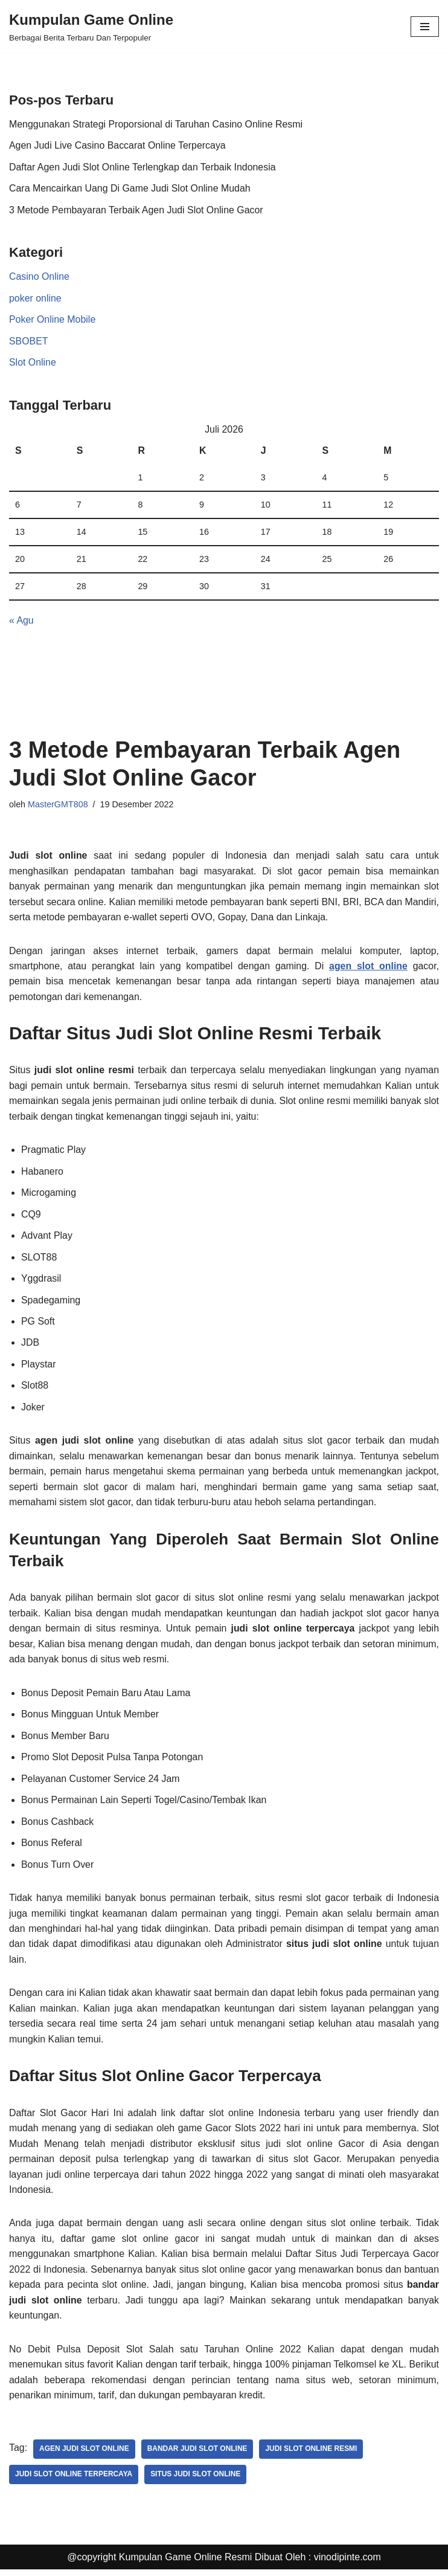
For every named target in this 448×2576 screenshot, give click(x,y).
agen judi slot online (84, 2456)
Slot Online (32, 363)
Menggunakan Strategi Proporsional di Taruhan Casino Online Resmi (156, 124)
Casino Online (39, 277)
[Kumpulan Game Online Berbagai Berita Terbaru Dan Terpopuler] (91, 26)
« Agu (21, 621)
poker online (35, 299)
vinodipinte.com (347, 2563)
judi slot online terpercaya (74, 2481)
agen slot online (368, 968)
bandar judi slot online (198, 2456)
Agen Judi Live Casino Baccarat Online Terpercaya (118, 145)
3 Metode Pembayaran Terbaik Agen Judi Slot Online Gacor (136, 210)
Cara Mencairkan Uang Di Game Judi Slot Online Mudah (130, 189)
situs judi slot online (196, 2481)
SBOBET (28, 342)
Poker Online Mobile (52, 320)
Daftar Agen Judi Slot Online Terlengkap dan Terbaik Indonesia (143, 167)
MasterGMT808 (58, 805)
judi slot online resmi (312, 2456)
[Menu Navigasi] (425, 26)
